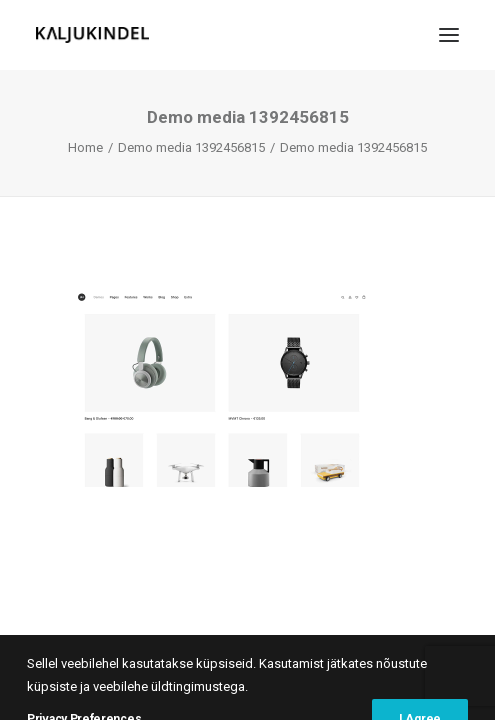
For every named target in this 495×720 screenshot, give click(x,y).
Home (85, 147)
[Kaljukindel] (92, 35)
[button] (449, 35)
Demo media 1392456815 (191, 147)
